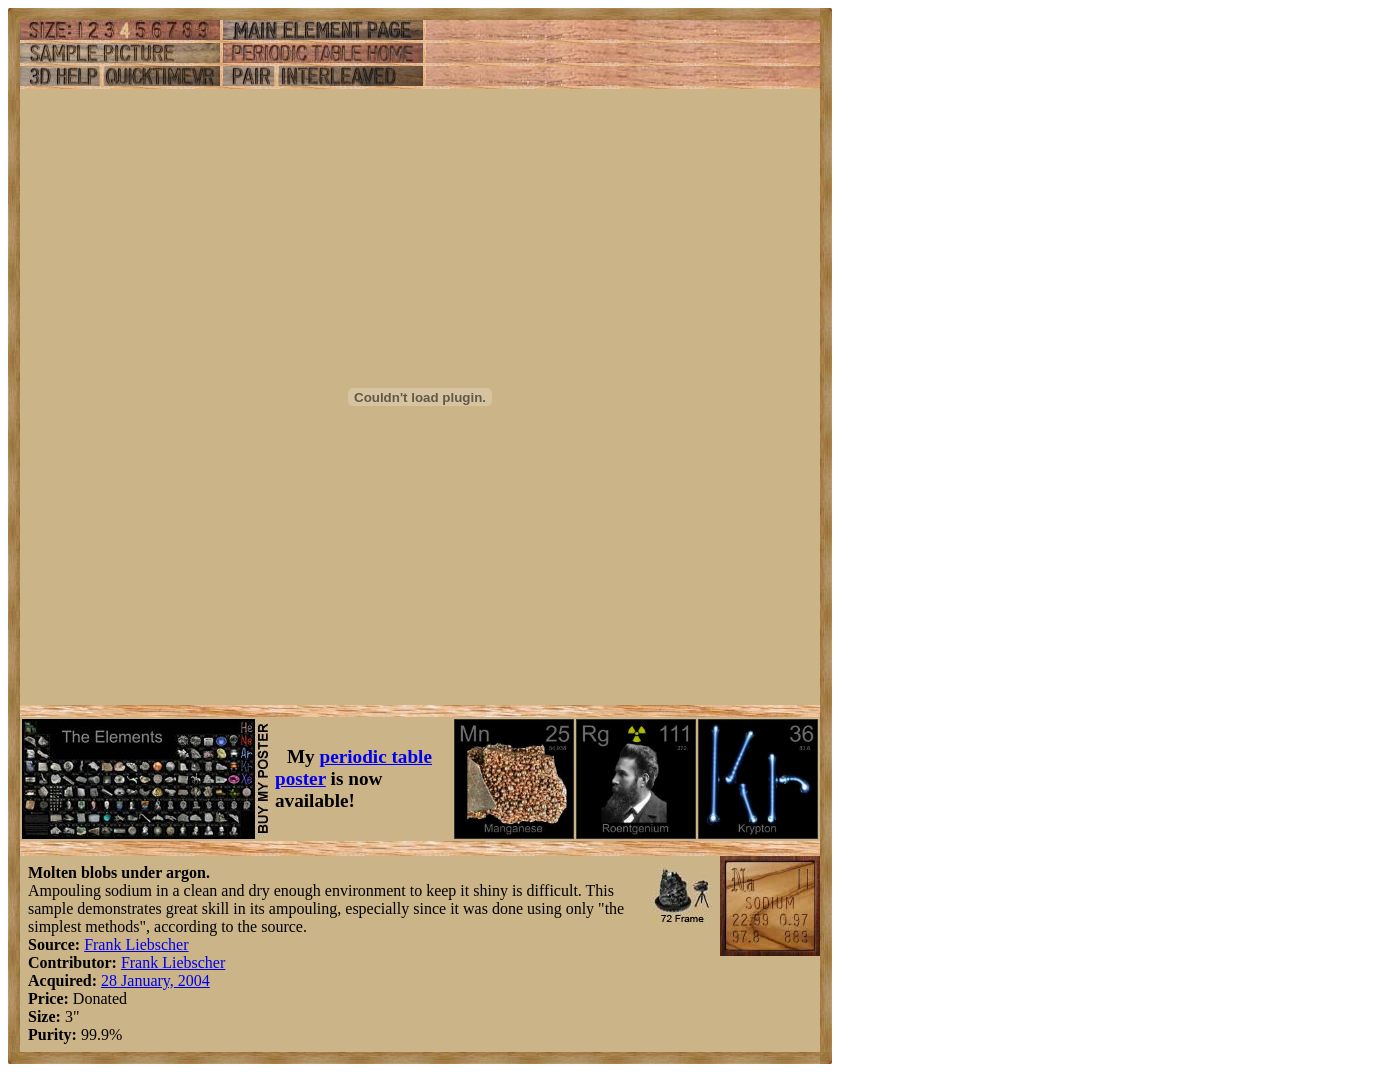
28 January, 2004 (155, 980)
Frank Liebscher (136, 944)
